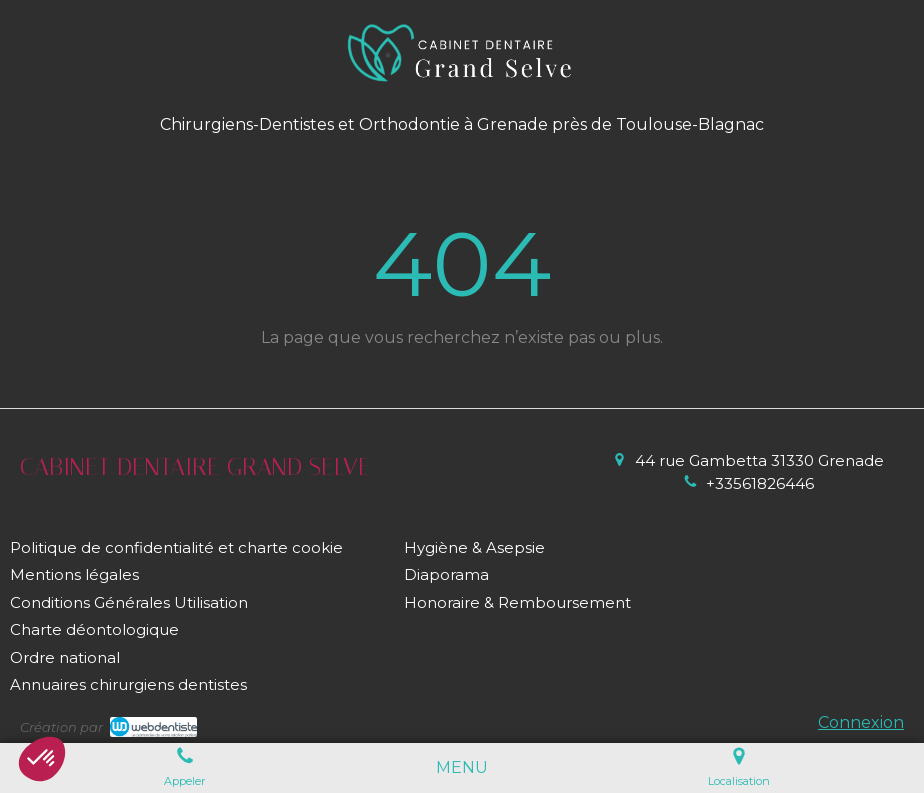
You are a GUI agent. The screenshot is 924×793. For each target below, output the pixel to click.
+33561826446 (760, 483)
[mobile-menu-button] (462, 768)
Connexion (861, 722)
